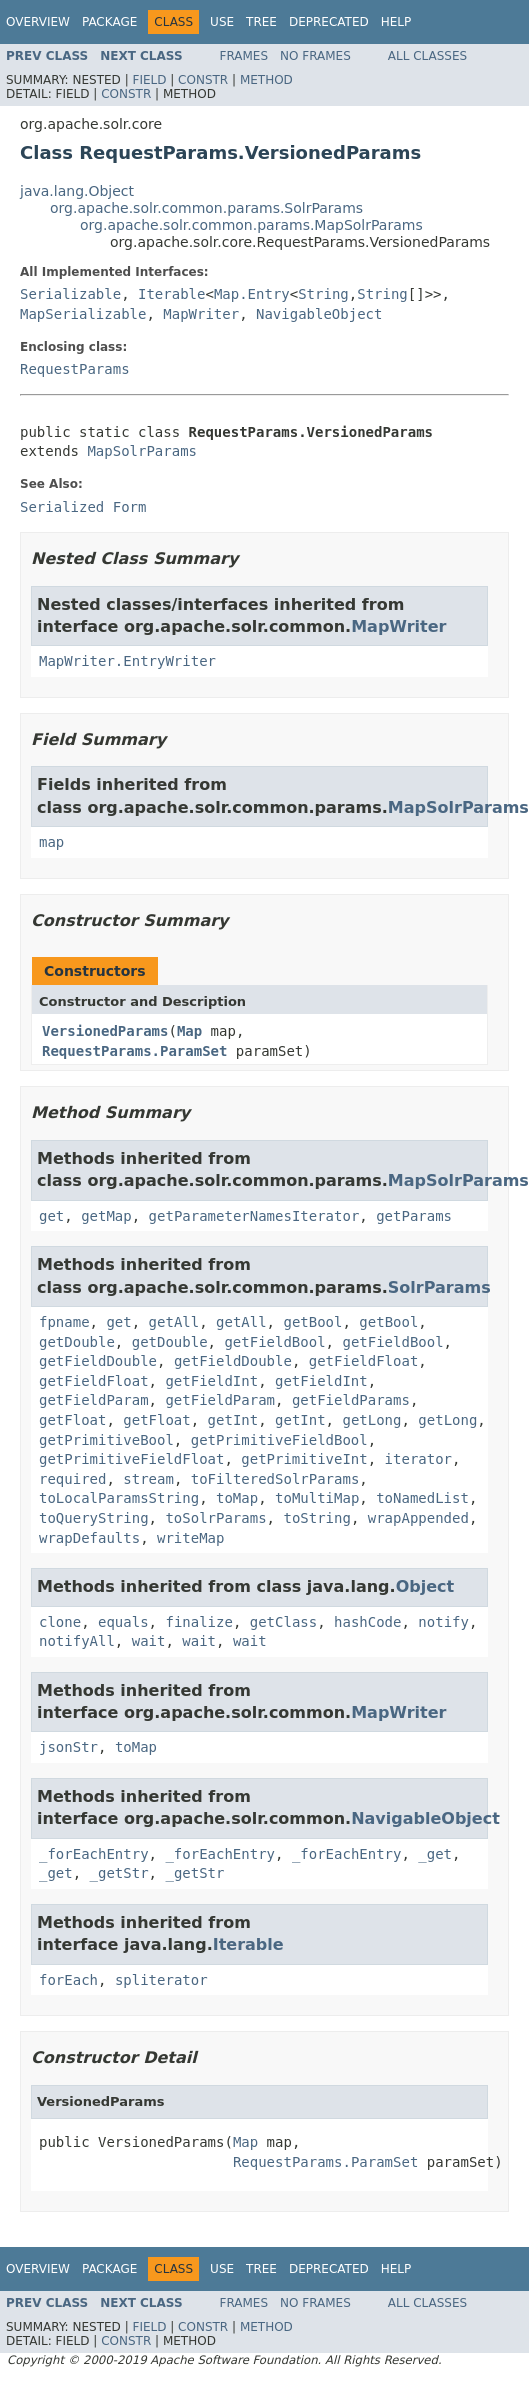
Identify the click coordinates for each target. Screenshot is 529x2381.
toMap (237, 1498)
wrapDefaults (89, 1538)
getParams (414, 1216)
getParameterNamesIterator (254, 1216)
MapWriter (201, 314)
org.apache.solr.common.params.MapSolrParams (251, 225)
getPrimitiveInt (304, 1459)
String (323, 294)
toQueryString (94, 1518)
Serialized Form (83, 507)
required (72, 1479)
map (51, 842)
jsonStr (68, 1747)
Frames (244, 56)
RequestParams (75, 369)
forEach (68, 1980)
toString (316, 1518)
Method (266, 80)
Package (109, 22)
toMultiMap (317, 1498)
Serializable (70, 294)
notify (443, 1622)
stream (148, 1479)
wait (149, 1641)
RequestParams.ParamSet (134, 1051)
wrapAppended (418, 1518)
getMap (106, 1216)
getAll (174, 1322)
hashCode (367, 1622)
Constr (203, 80)
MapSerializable (83, 314)
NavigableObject (319, 314)
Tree (261, 22)
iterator (418, 1459)
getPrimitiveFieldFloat (131, 1459)
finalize (198, 1622)
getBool (312, 1322)
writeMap (190, 1538)
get (51, 1216)
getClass (283, 1622)
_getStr (119, 1873)
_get (435, 1854)
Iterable (171, 294)
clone (60, 1622)
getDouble (77, 1342)
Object (425, 1586)
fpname (64, 1322)
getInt (233, 1420)
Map (189, 1031)
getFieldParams (351, 1400)
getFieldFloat (364, 1361)
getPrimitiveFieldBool (279, 1440)
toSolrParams (215, 1518)
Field (149, 80)
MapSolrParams (142, 451)
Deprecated (329, 22)
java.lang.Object (77, 191)
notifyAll (77, 1641)
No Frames (315, 56)
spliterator (161, 1980)
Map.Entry (252, 294)
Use (222, 22)
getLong (371, 1420)
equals (123, 1622)
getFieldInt (211, 1381)
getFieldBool (274, 1342)
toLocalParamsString (119, 1498)
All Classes (427, 56)
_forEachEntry (94, 1854)
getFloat (72, 1420)
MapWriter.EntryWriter (127, 661)
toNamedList (422, 1498)
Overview (38, 22)
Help (396, 22)
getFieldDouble (98, 1361)
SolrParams (439, 1287)
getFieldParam (94, 1400)
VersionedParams (105, 1031)
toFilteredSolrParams (275, 1479)
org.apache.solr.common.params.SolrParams (206, 208)
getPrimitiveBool (106, 1440)
